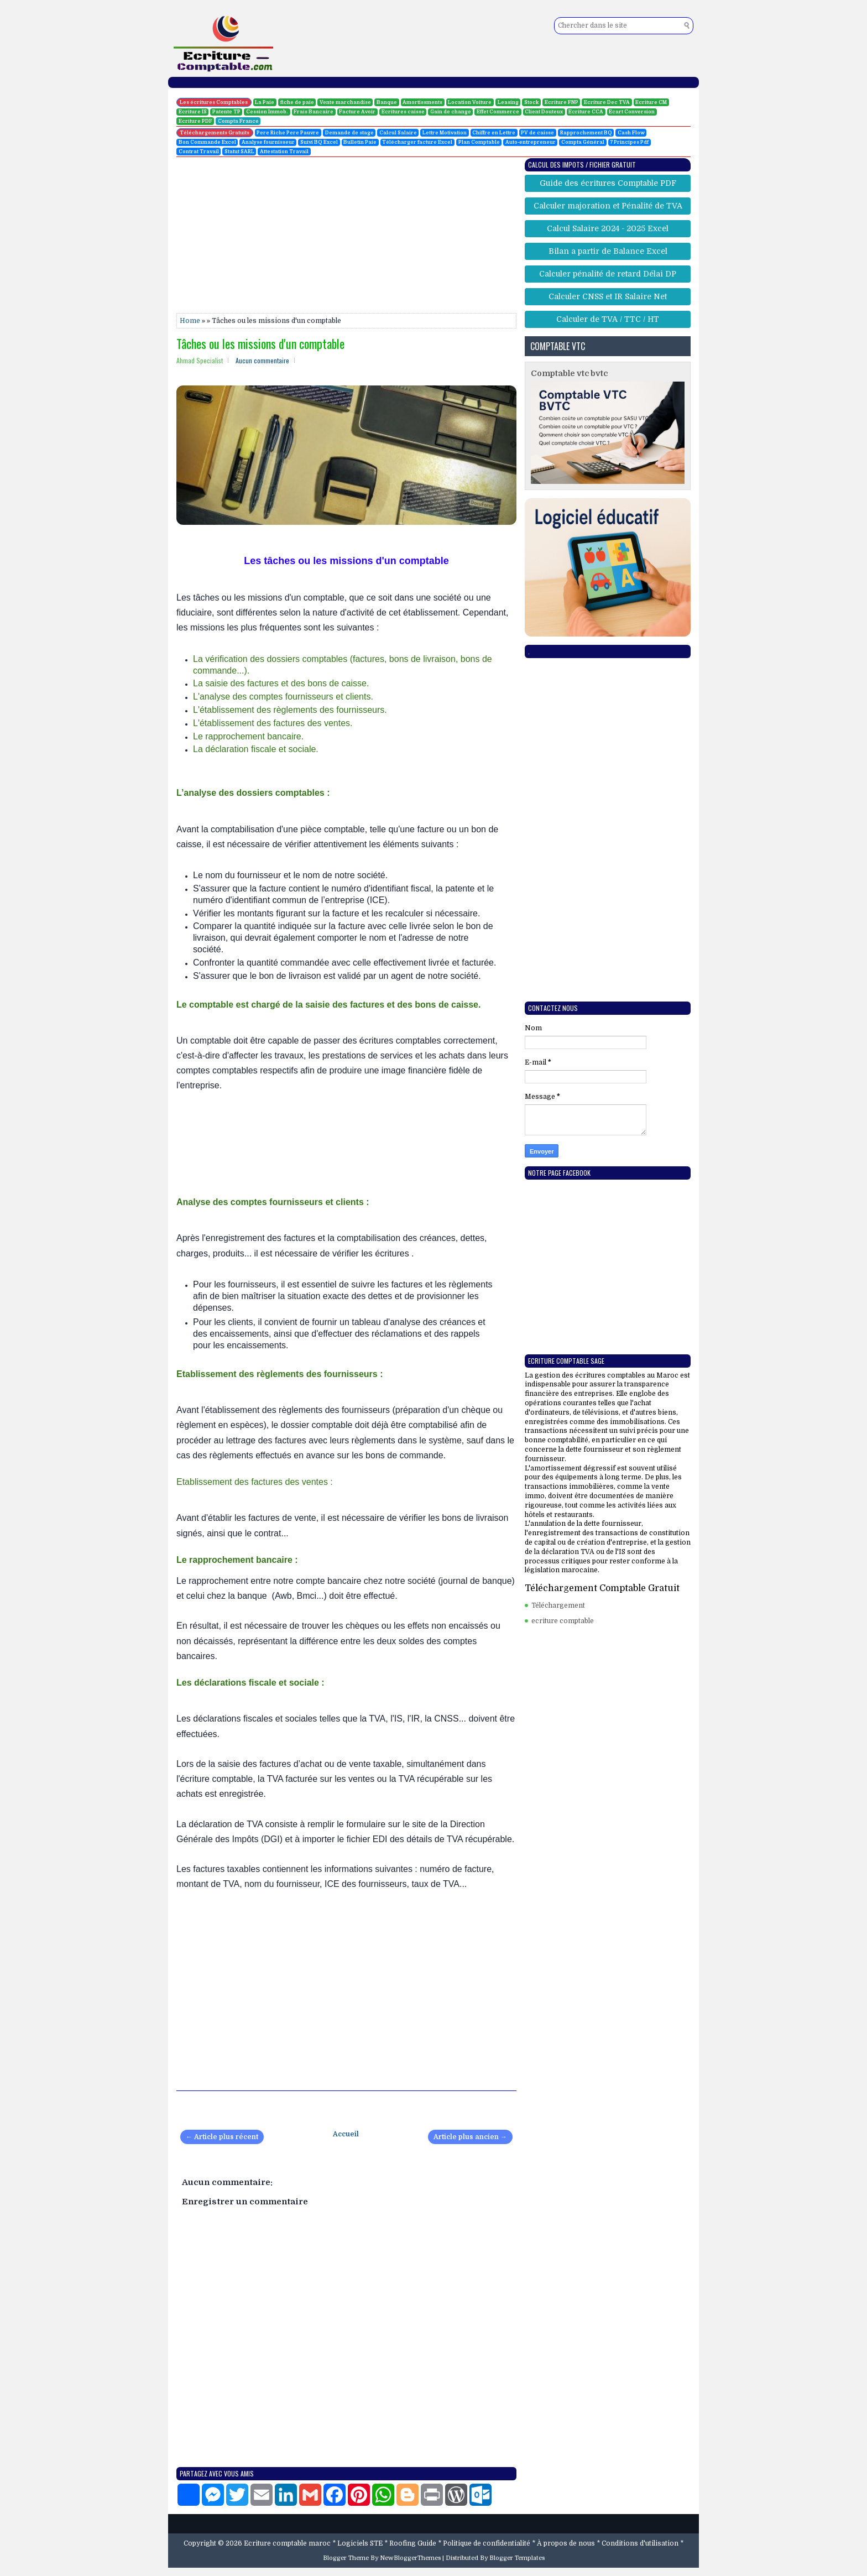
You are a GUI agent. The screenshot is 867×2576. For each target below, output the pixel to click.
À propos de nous (566, 2543)
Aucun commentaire (262, 360)
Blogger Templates (517, 2558)
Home (190, 321)
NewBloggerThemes (410, 2558)
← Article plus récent (222, 2137)
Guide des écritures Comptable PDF (608, 183)
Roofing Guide (412, 2543)
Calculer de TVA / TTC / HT (607, 319)
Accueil (346, 2134)
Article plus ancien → (470, 2137)
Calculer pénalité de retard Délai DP (607, 273)
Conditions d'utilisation (640, 2543)
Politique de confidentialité (486, 2543)
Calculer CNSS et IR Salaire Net (608, 296)
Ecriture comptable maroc (287, 2543)
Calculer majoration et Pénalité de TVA (608, 205)
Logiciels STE (360, 2543)
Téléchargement (558, 1605)
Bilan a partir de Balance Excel (608, 251)
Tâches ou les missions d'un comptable (260, 343)
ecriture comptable (562, 1621)
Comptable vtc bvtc (569, 373)
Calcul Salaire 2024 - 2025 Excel (607, 228)
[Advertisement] (50, 166)
